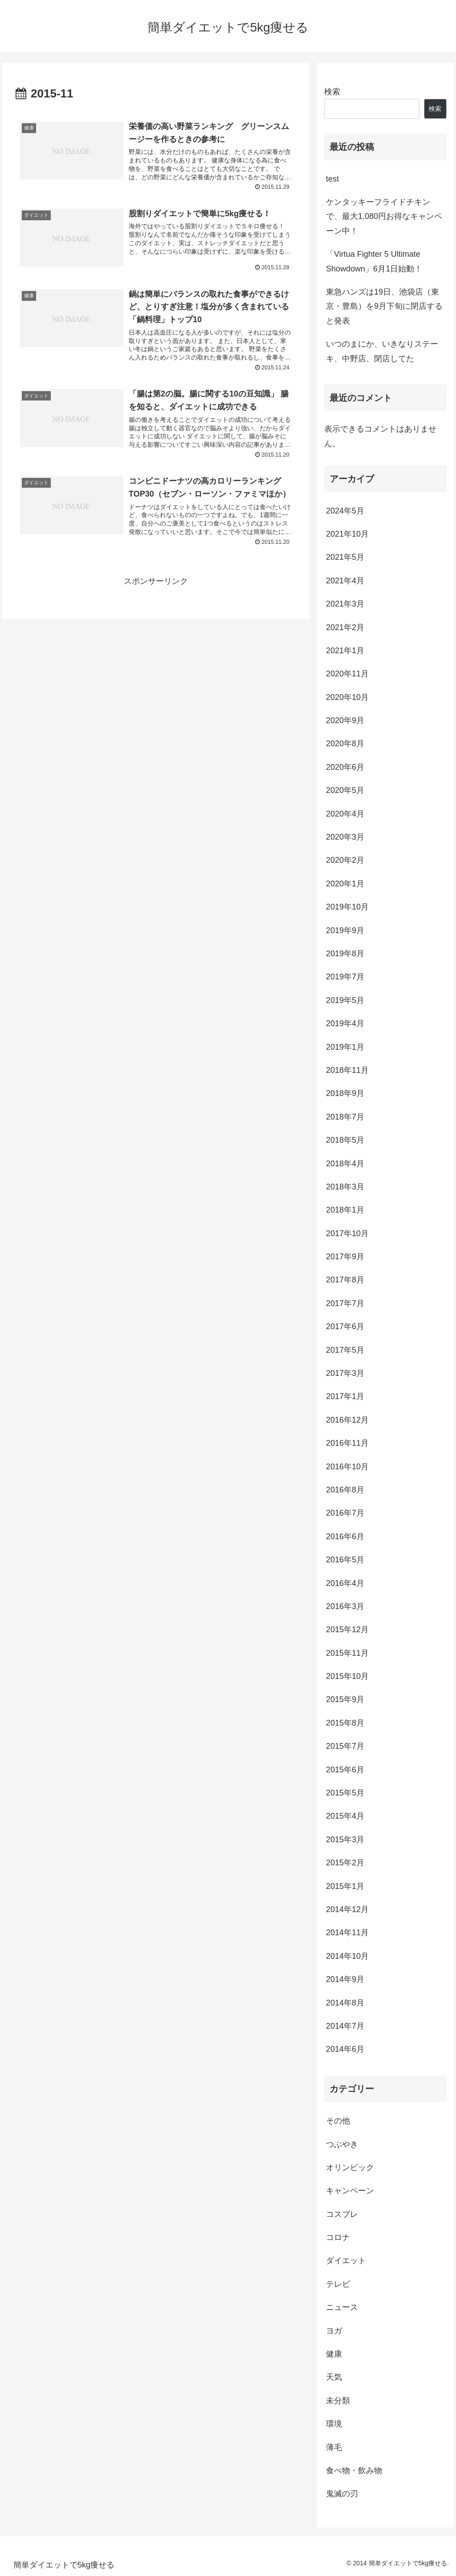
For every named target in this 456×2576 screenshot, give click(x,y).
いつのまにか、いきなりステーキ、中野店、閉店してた (382, 351)
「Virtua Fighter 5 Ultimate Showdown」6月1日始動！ (374, 261)
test (332, 178)
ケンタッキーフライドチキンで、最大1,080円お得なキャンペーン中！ (384, 216)
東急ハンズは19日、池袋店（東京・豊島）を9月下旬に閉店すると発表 (384, 306)
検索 (332, 91)
